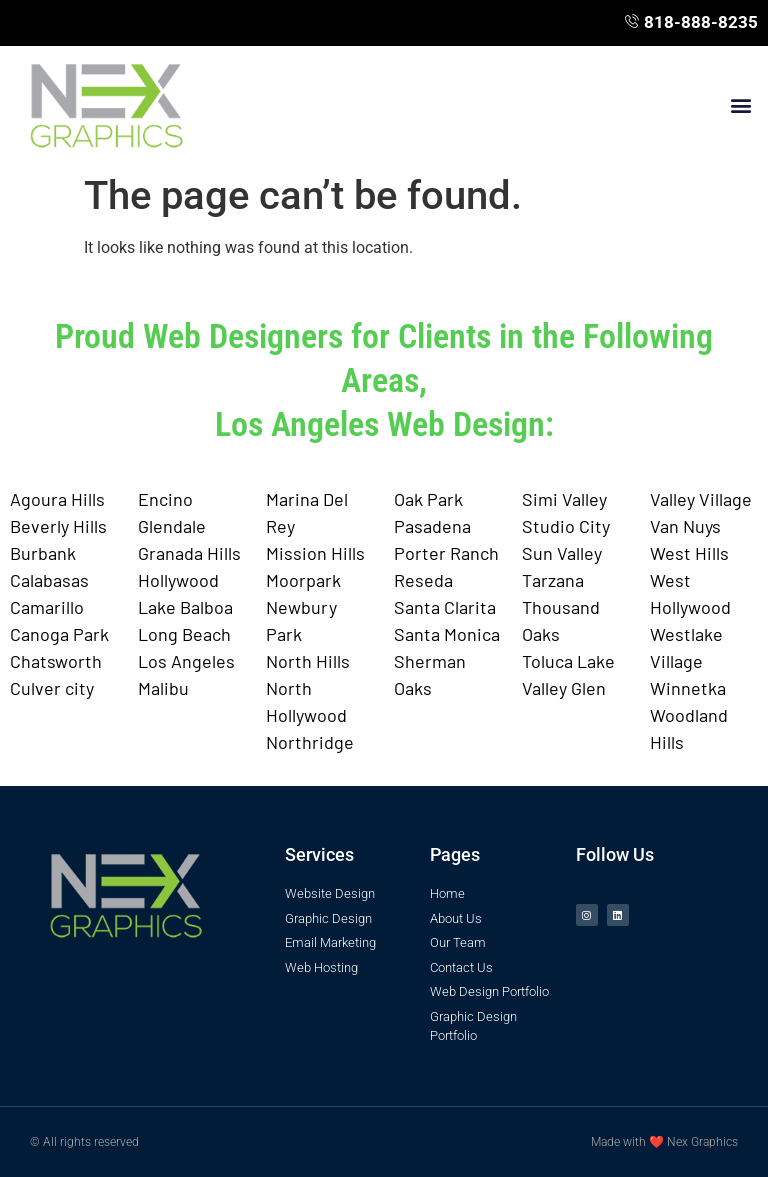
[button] (741, 104)
